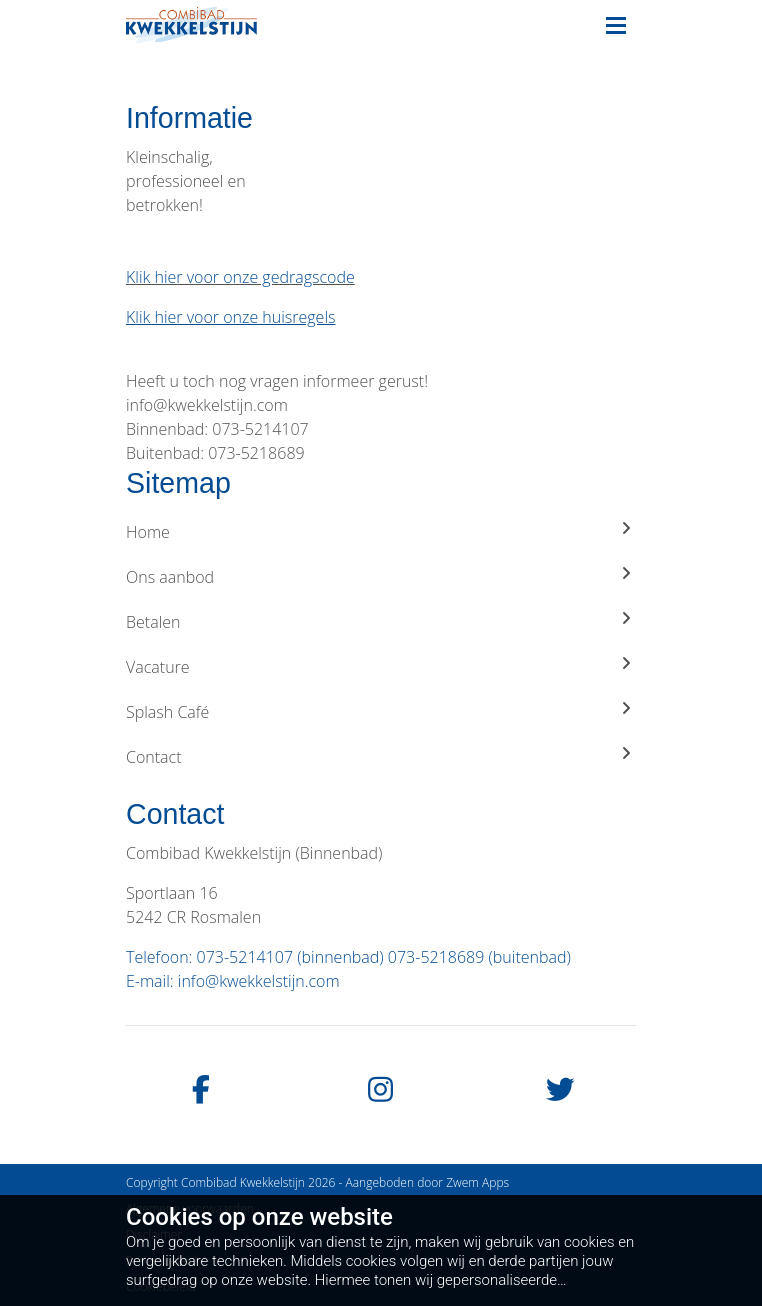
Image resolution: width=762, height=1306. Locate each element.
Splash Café (381, 711)
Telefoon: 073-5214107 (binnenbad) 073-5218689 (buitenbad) (348, 957)
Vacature (381, 666)
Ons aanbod (381, 576)
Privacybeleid (161, 1260)
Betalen (381, 621)
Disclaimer (154, 1234)
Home (381, 531)
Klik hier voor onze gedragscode (240, 277)
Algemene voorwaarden (190, 1208)
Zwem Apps (477, 1182)
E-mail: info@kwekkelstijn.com (233, 981)
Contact (381, 756)
